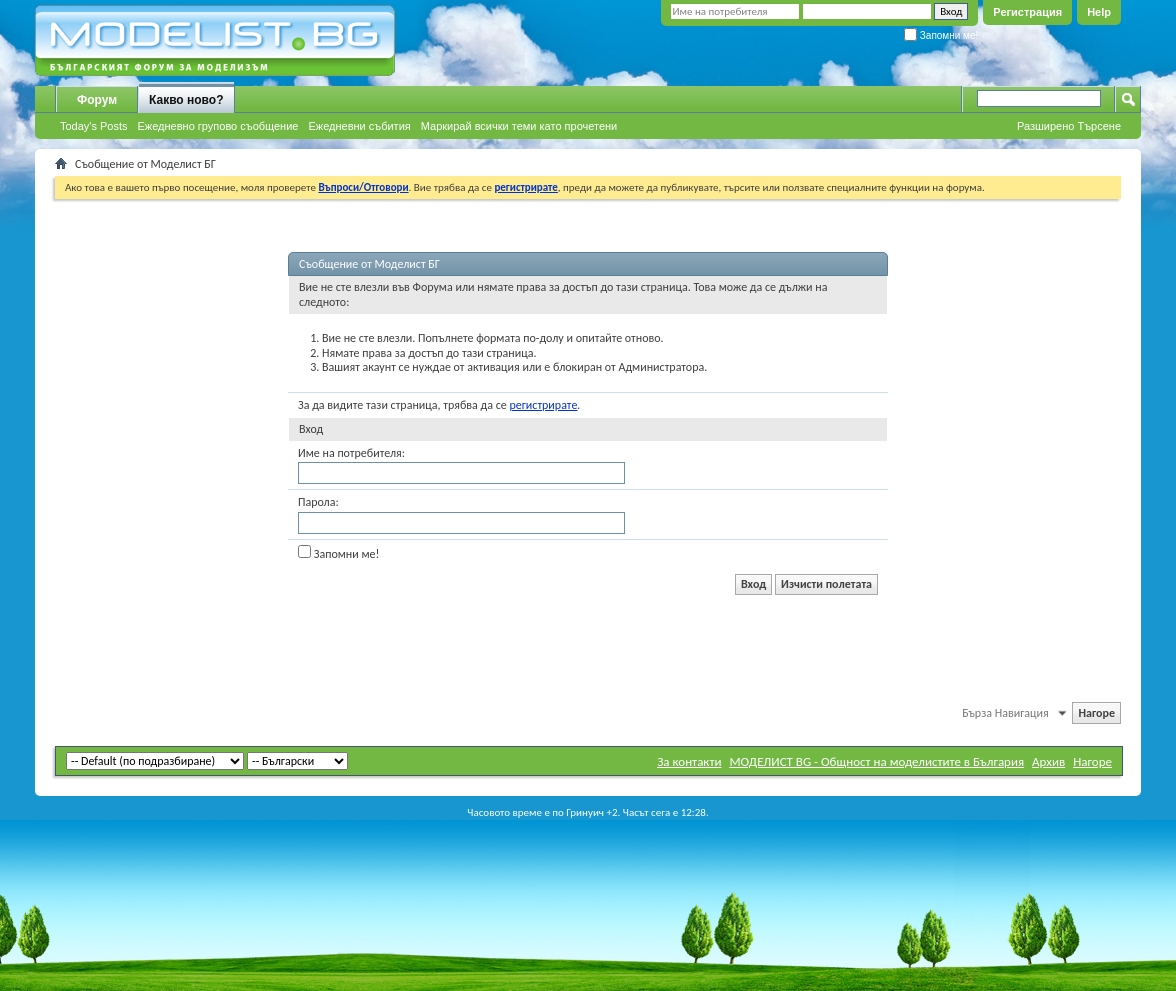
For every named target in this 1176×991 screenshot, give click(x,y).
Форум (97, 100)
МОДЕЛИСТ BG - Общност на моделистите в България (876, 761)
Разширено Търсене (1069, 126)
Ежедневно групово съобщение (218, 126)
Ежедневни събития (359, 126)
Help (1099, 12)
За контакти (689, 761)
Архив (1048, 761)
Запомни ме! (941, 35)
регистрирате (543, 405)
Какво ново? (186, 100)
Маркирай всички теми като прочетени (519, 126)
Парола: (318, 502)
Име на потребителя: (351, 453)
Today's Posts (94, 126)
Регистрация (1027, 12)
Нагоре (1096, 713)
